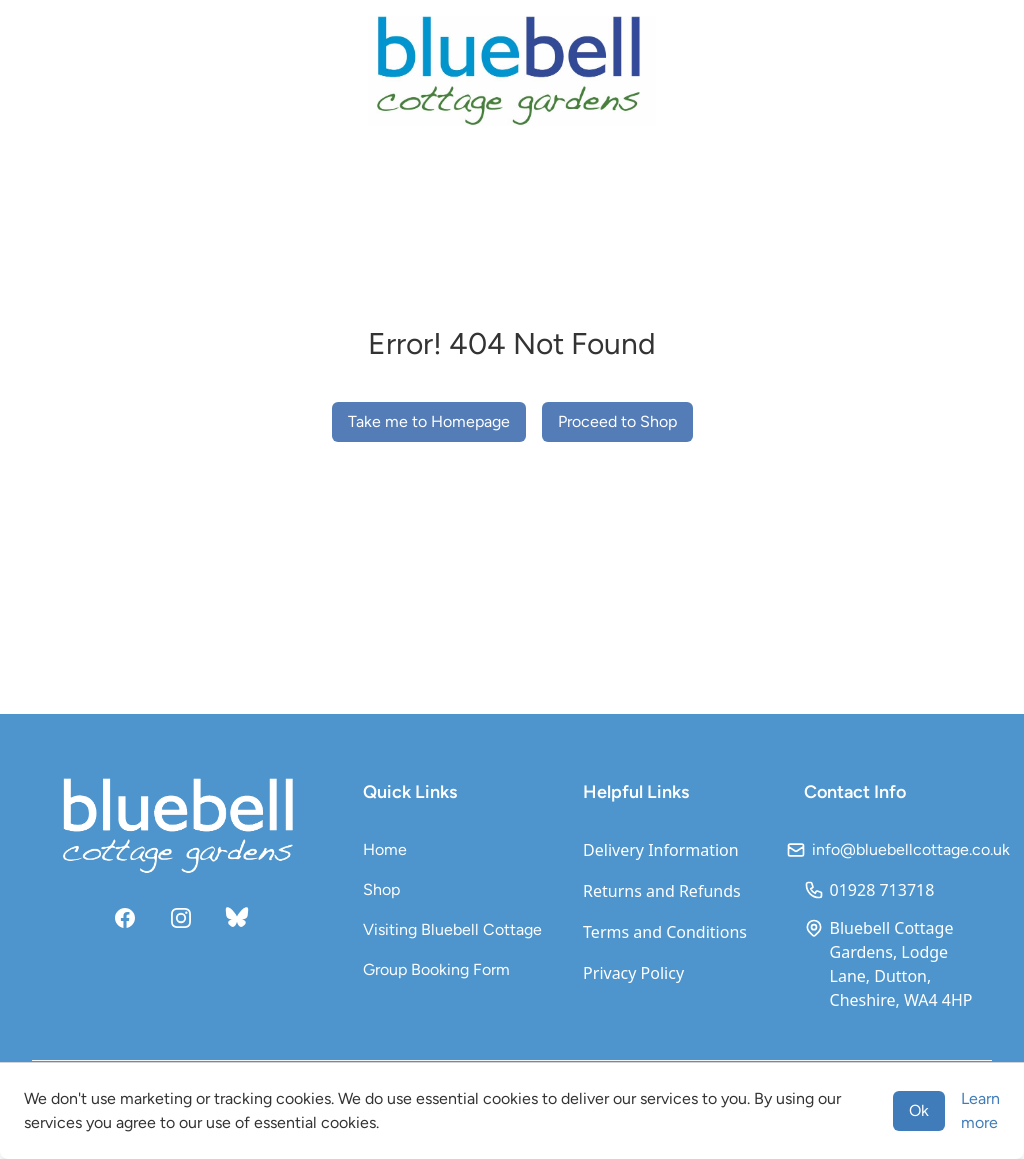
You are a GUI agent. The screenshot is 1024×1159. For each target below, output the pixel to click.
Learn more (980, 1110)
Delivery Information (661, 850)
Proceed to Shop (617, 421)
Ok (919, 1110)
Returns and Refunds (662, 891)
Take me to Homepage (429, 421)
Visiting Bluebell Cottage (452, 929)
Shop (381, 889)
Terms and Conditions (665, 932)
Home (385, 849)
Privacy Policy (633, 973)
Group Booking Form (436, 969)
